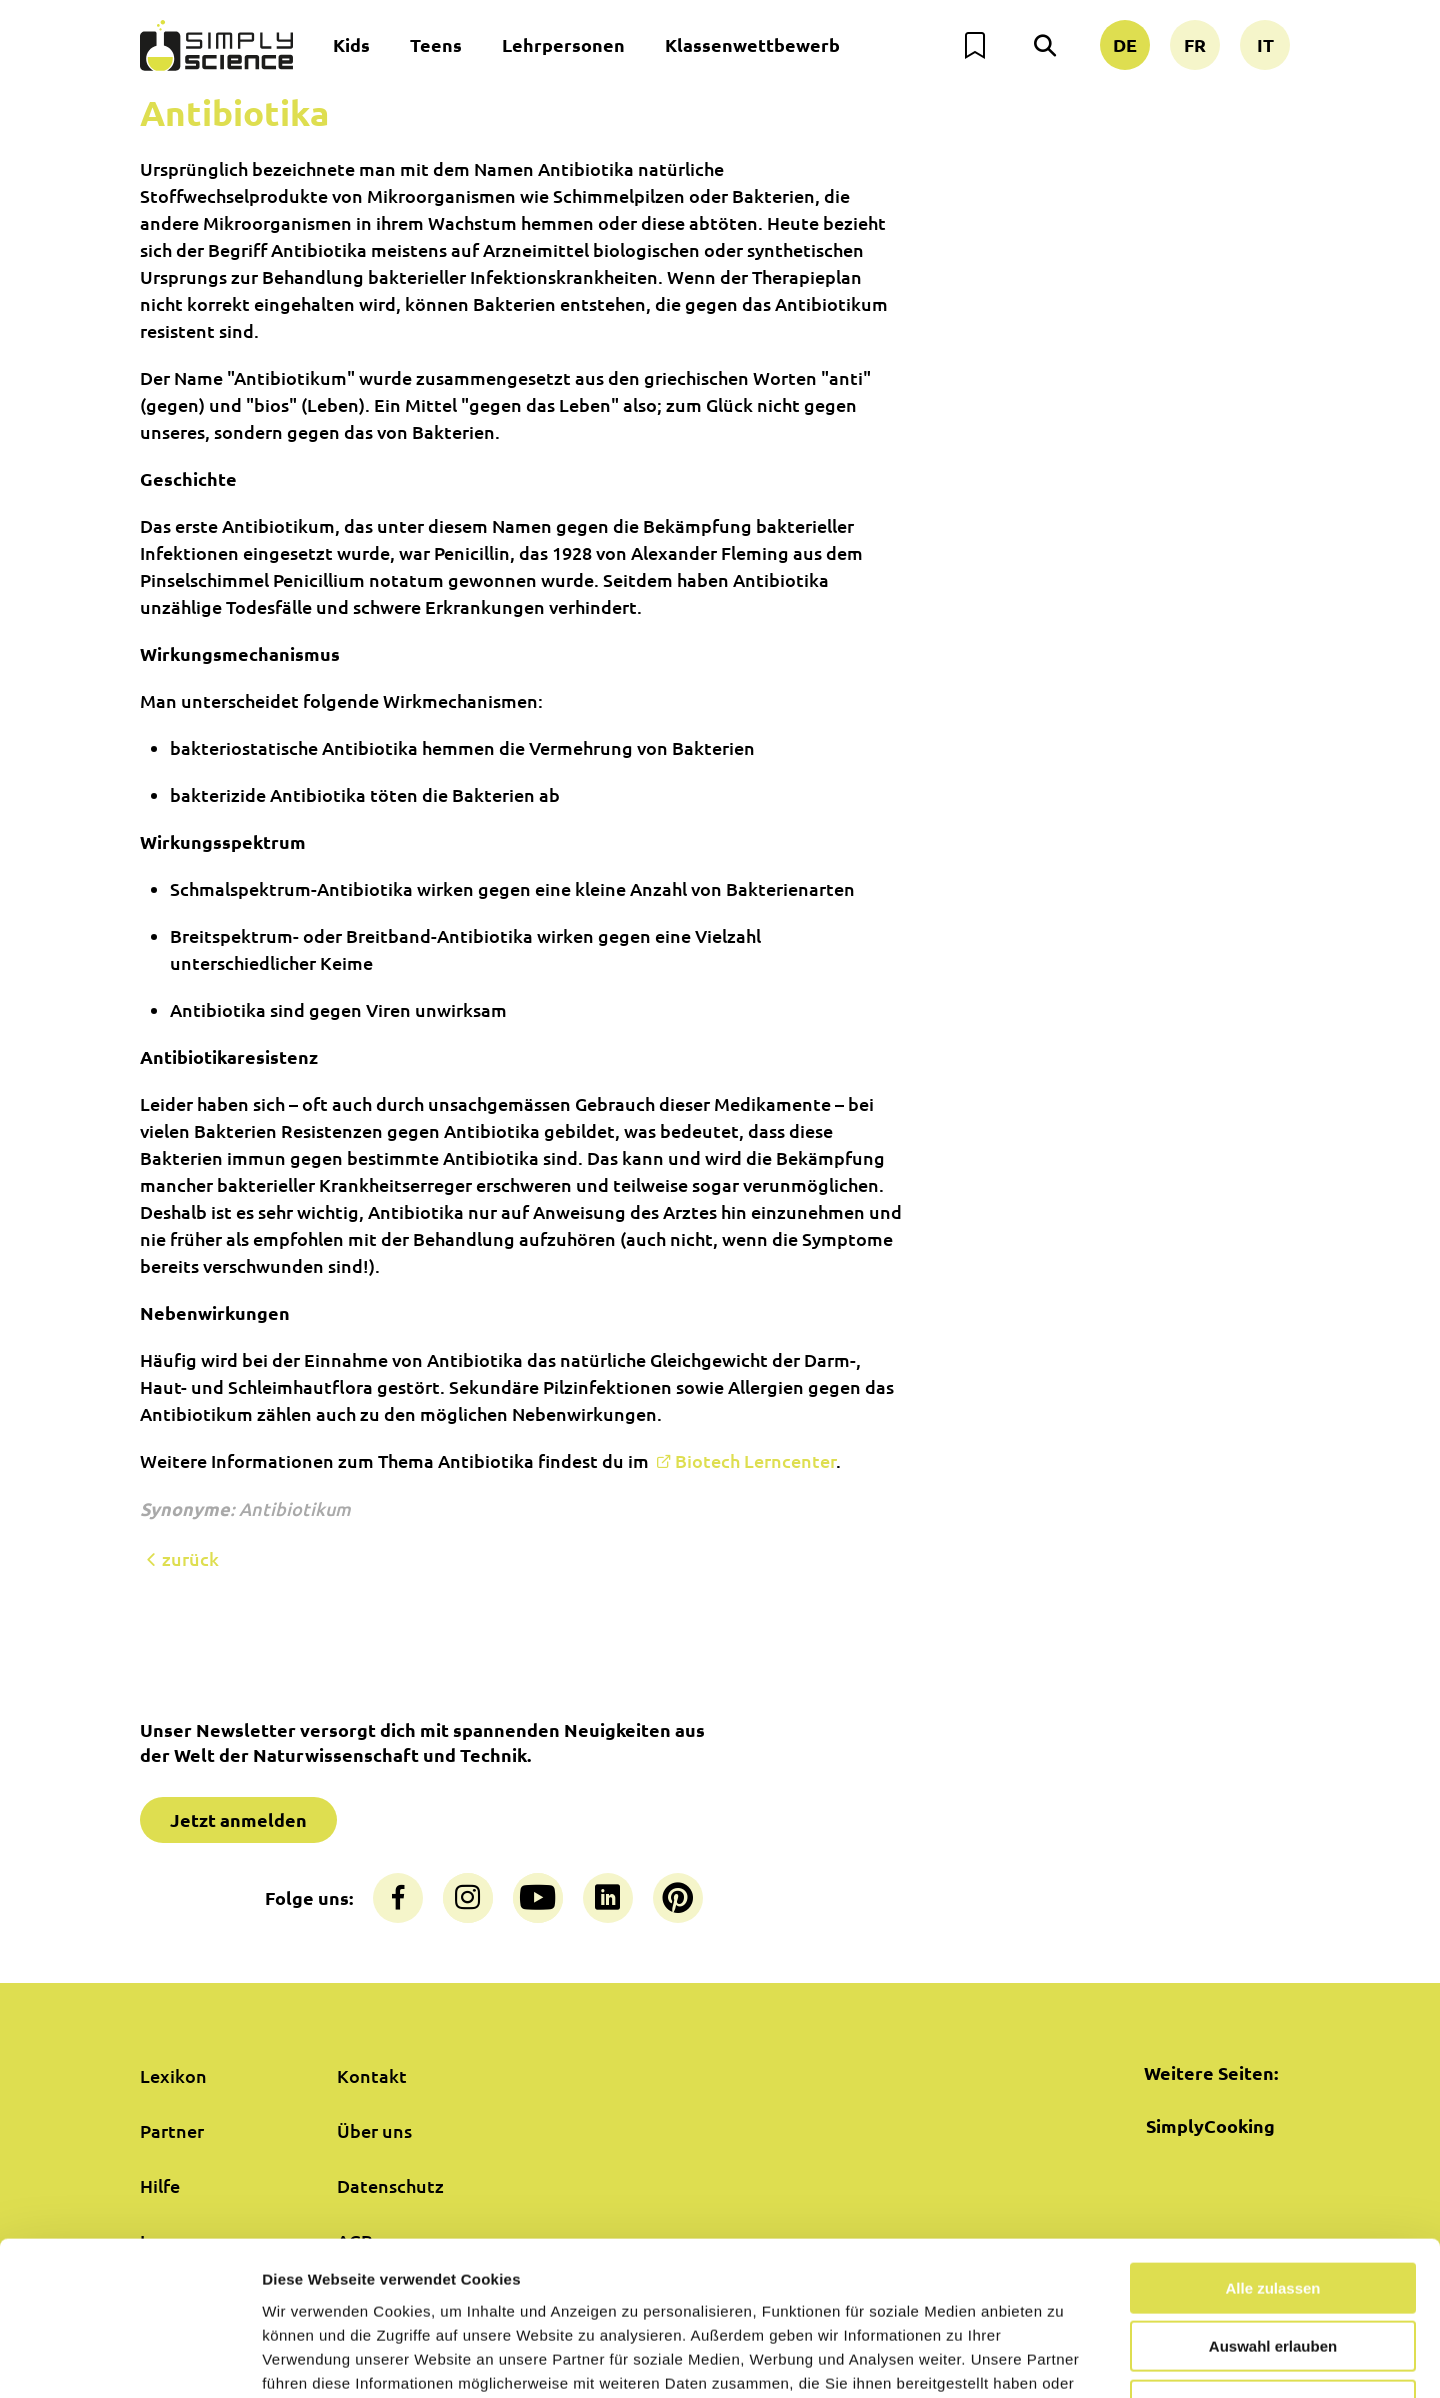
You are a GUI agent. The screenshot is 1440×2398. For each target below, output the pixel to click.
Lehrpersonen (563, 44)
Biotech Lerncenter (755, 1460)
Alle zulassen (1272, 2153)
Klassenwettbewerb (752, 44)
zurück (179, 1559)
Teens (436, 44)
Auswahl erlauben (1273, 2212)
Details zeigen (1063, 2358)
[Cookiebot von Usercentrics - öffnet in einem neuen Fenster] (129, 2359)
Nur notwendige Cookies (1273, 2270)
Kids (351, 44)
